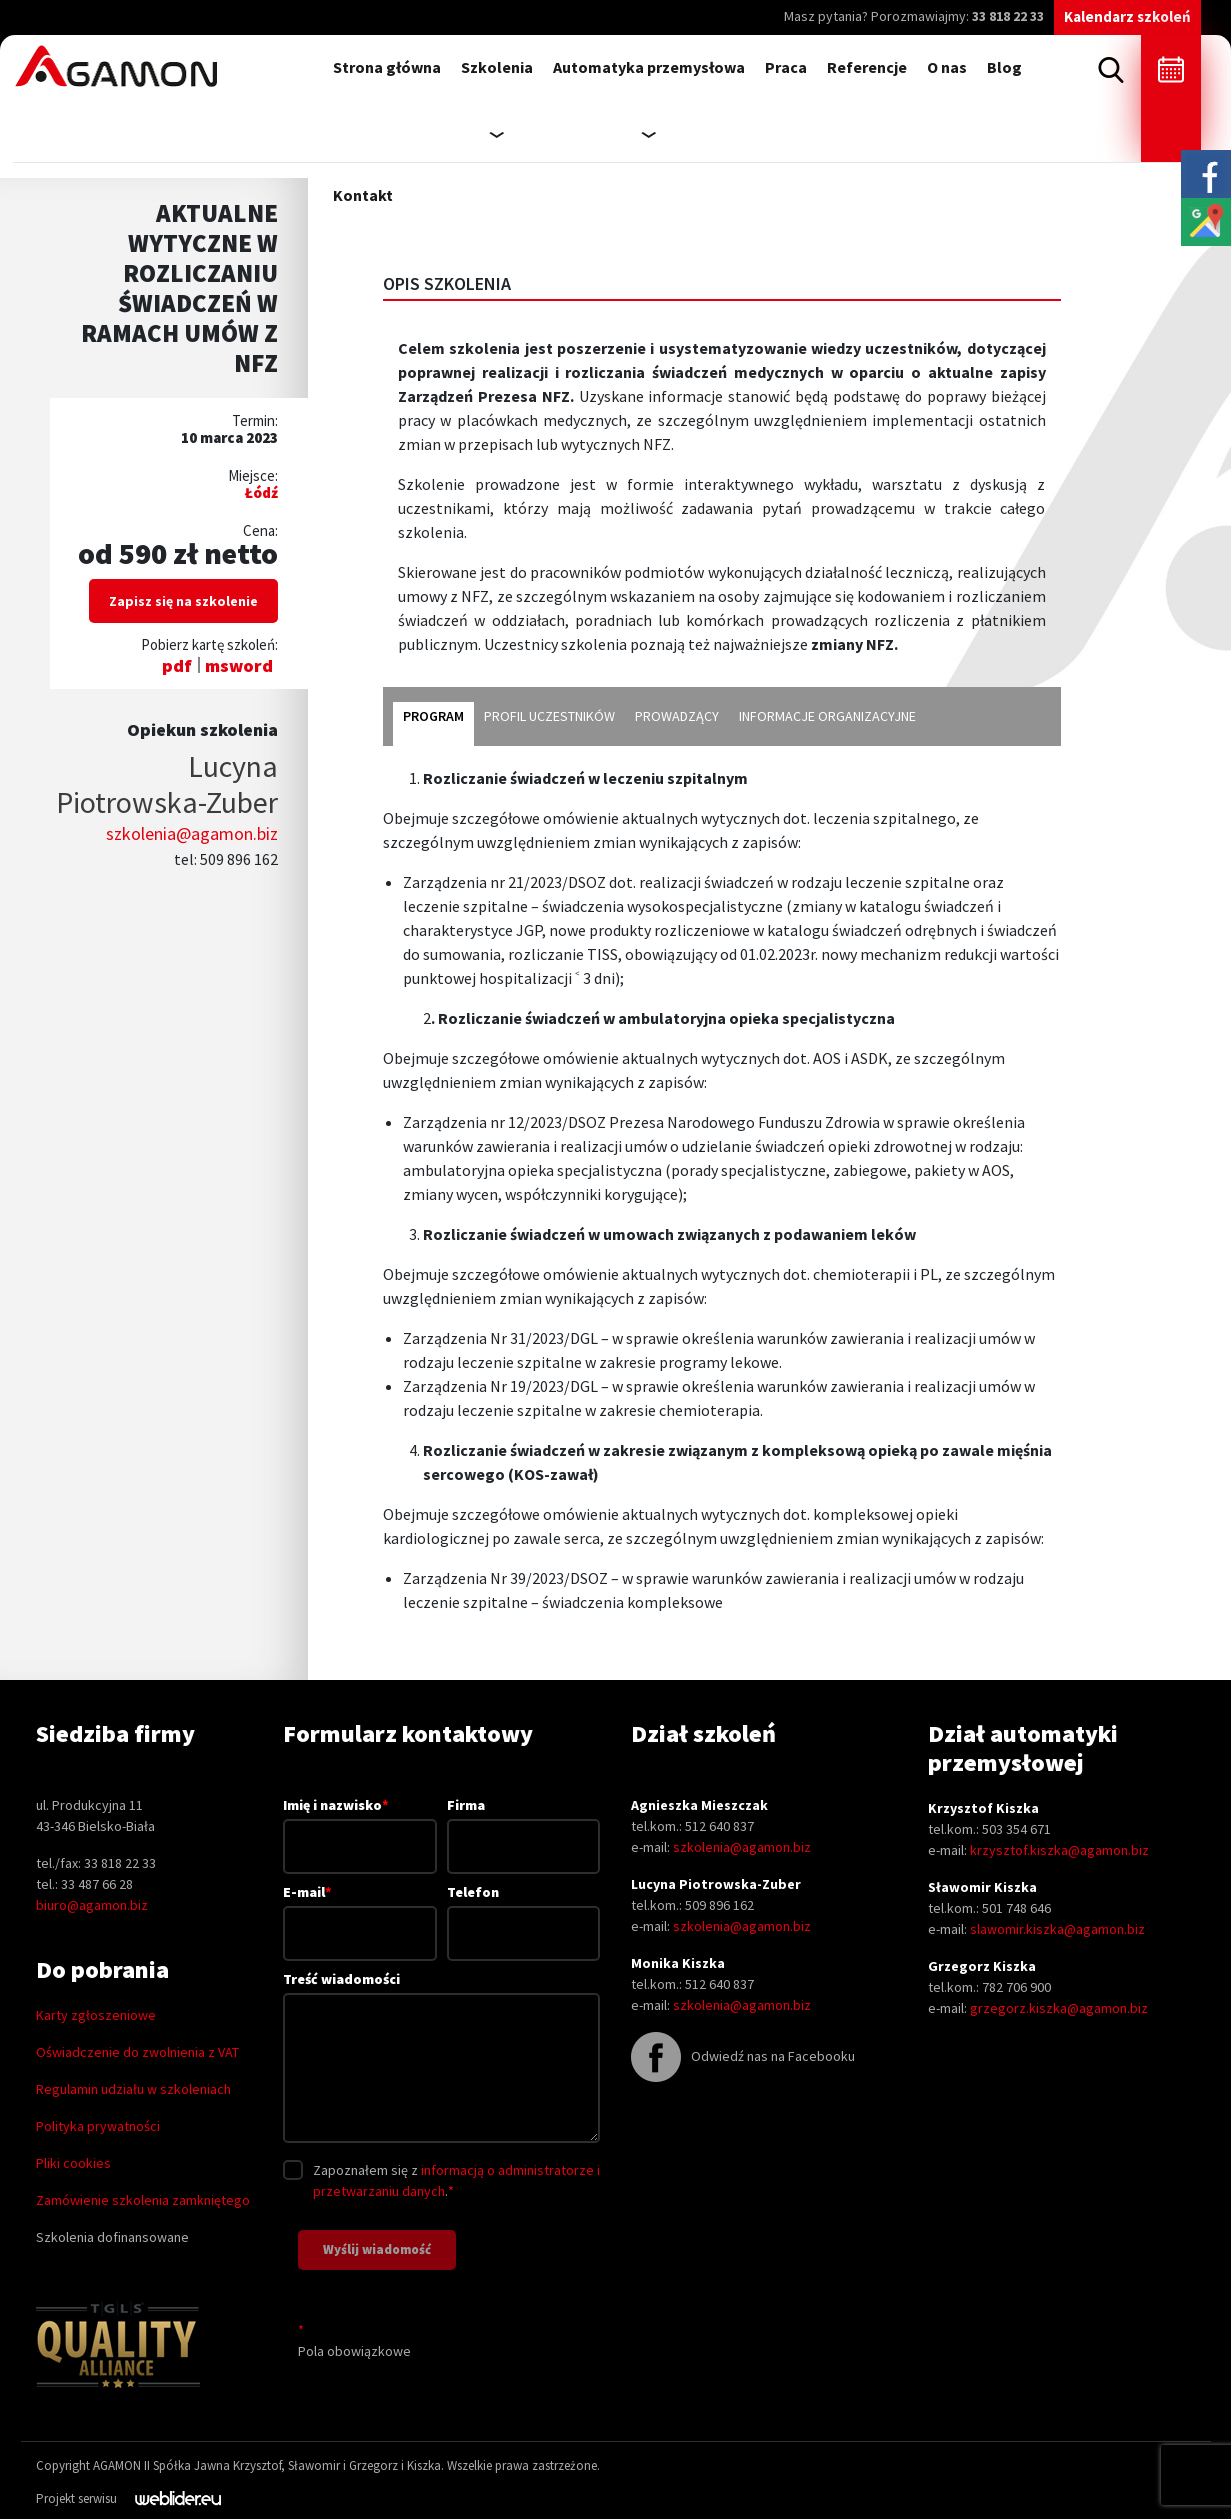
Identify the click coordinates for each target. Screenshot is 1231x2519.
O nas (947, 67)
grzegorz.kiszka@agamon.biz (1059, 2008)
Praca (786, 67)
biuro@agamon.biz (92, 1905)
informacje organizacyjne (827, 716)
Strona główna (387, 67)
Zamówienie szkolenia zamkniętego (143, 2200)
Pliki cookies (73, 2163)
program (433, 716)
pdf (177, 665)
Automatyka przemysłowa (649, 67)
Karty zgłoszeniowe (96, 2015)
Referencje (867, 67)
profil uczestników (549, 716)
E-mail (360, 1912)
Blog (1004, 67)
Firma (524, 1825)
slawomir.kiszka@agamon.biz (1057, 1929)
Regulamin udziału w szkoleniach (133, 2089)
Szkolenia (497, 67)
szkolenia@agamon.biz (192, 833)
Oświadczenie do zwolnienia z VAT (137, 2052)
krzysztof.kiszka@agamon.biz (1059, 1850)
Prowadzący (677, 716)
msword (239, 665)
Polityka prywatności (98, 2126)
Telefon (524, 1912)
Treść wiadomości (441, 2058)
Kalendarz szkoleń (1127, 16)
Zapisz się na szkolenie (183, 601)
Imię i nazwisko (360, 1825)
